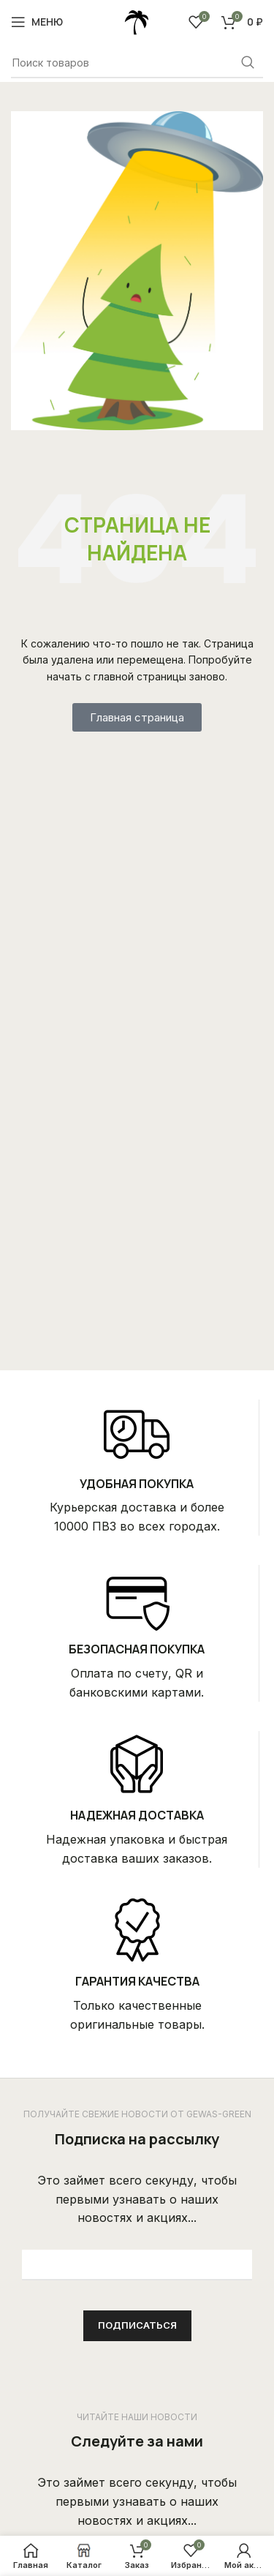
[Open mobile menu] (37, 22)
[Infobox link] (136, 1468)
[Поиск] (137, 63)
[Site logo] (137, 20)
